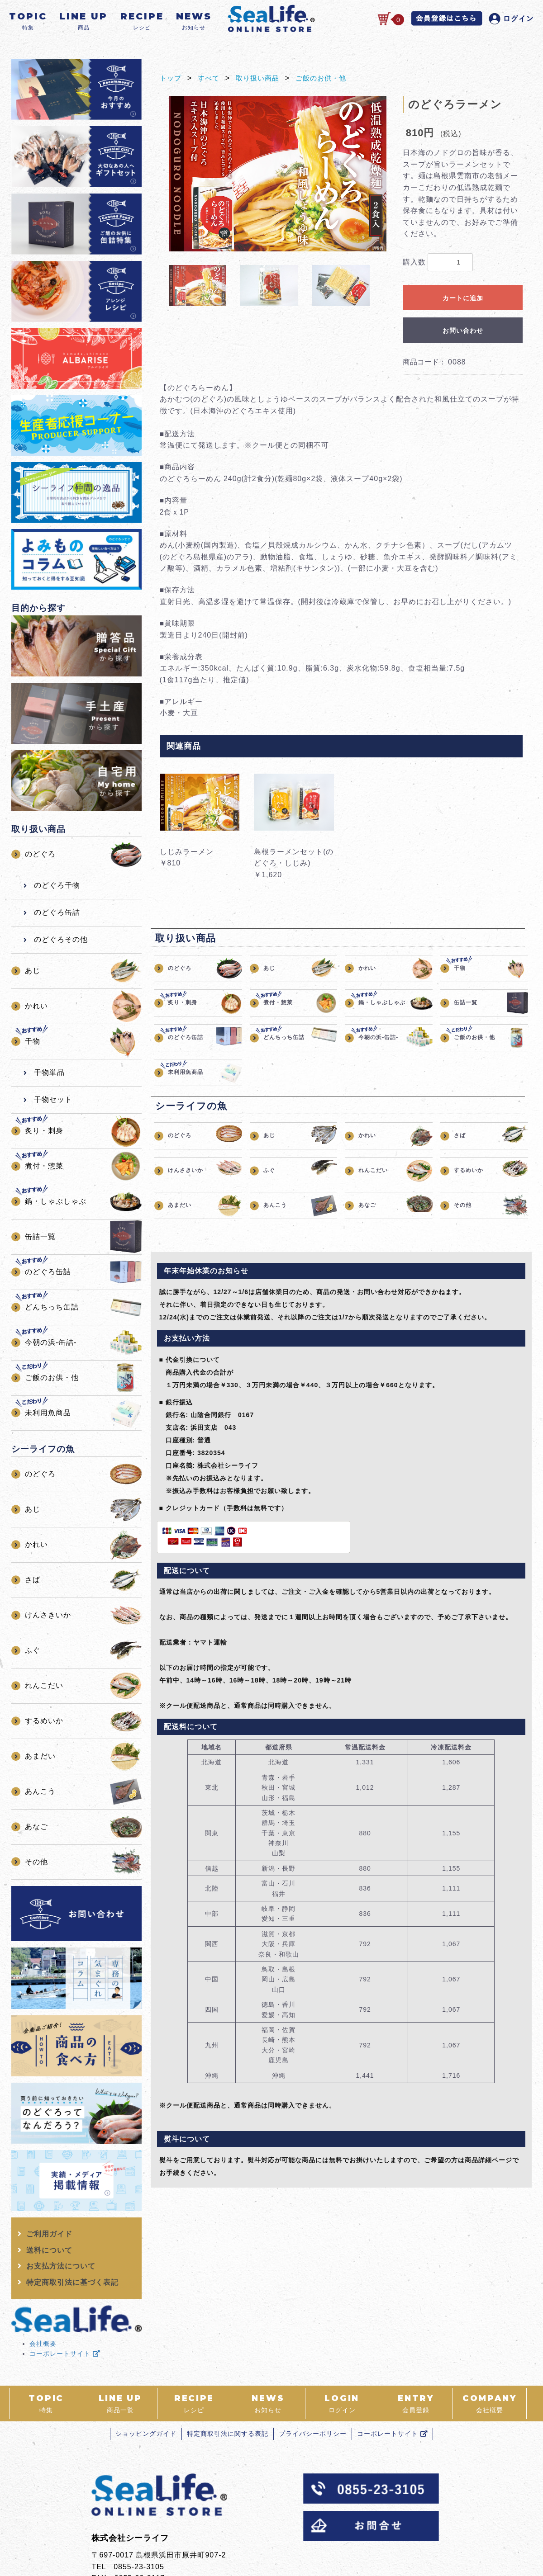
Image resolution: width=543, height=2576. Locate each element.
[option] (278, 174)
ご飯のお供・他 (328, 78)
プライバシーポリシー (314, 2434)
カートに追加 (463, 298)
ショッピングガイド (140, 2434)
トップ (171, 78)
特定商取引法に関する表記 (226, 2434)
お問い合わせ (463, 330)
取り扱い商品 (261, 78)
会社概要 (43, 2343)
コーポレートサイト (64, 2353)
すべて (210, 78)
